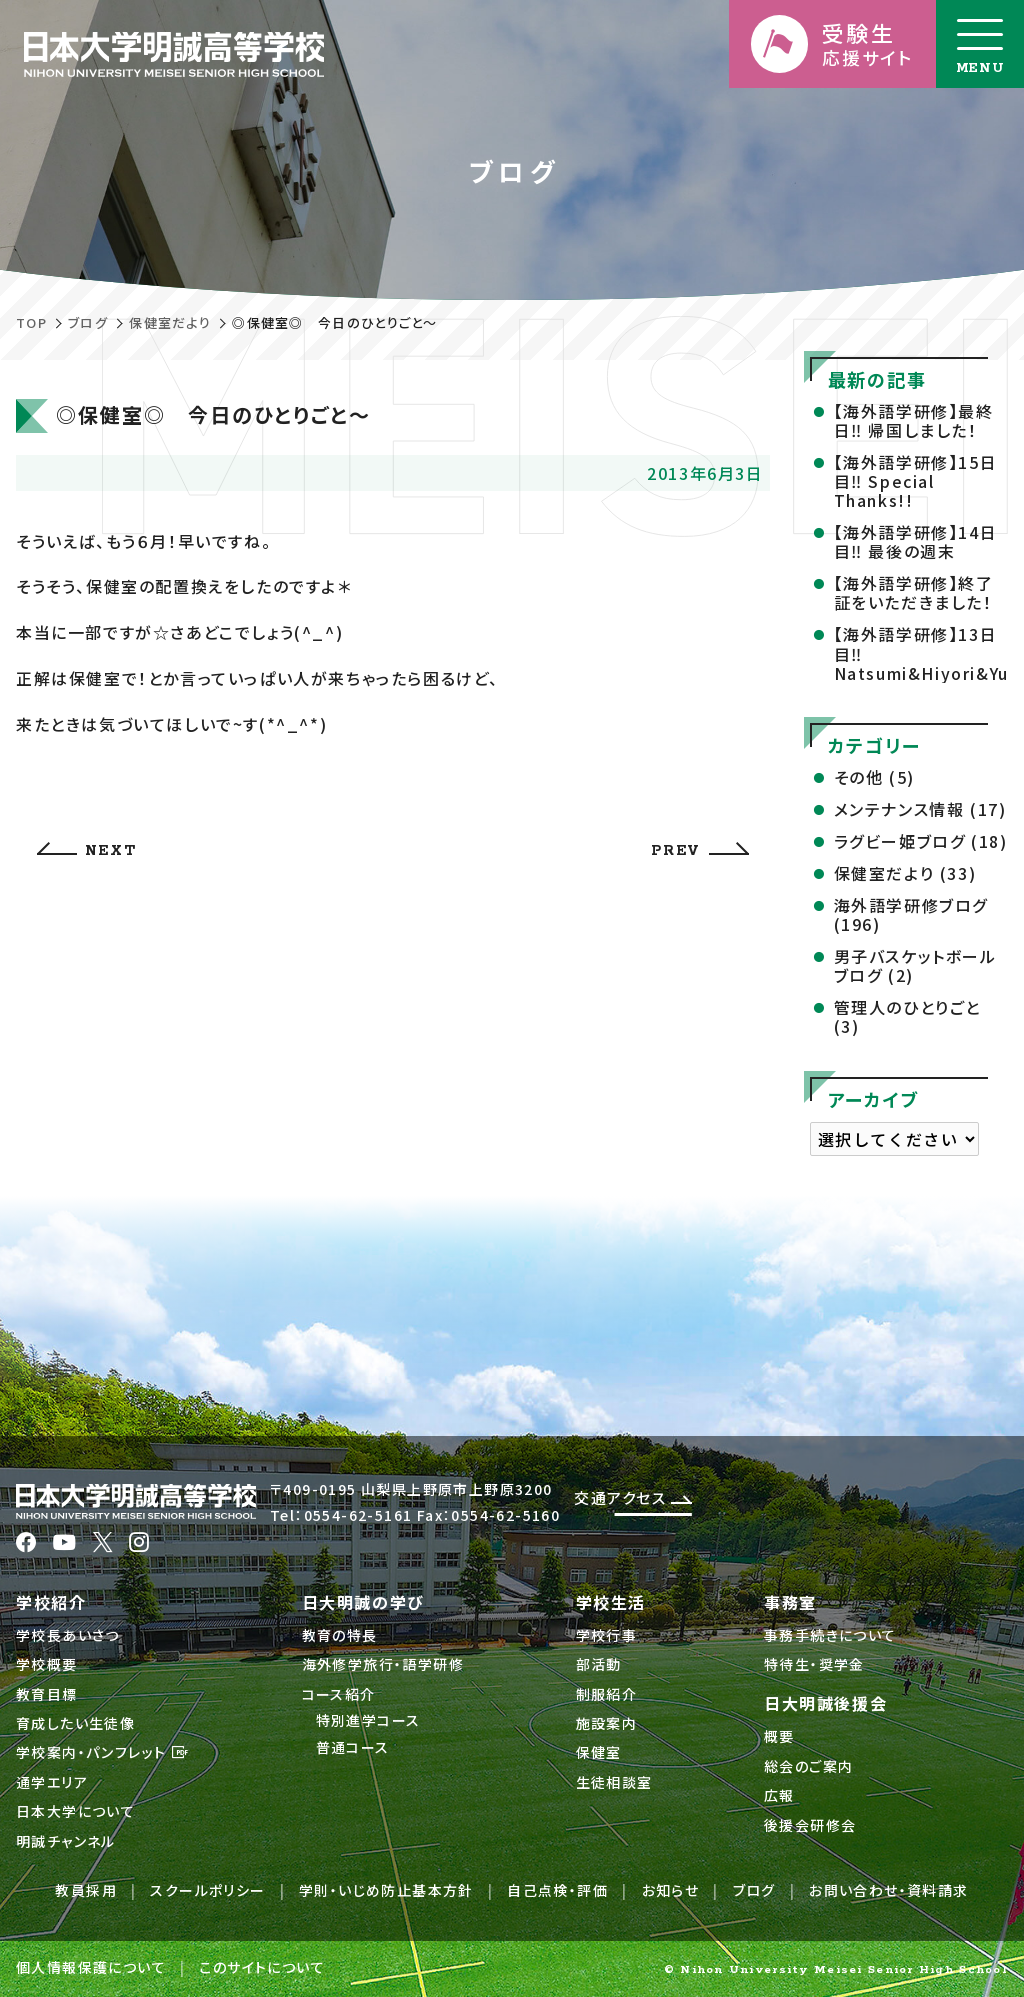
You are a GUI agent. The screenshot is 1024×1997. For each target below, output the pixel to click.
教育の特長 (340, 1635)
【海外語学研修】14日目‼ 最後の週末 (916, 541)
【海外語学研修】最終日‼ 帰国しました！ (914, 420)
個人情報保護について (91, 1967)
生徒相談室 (614, 1782)
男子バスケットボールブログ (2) (915, 965)
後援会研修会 (810, 1825)
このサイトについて (262, 1967)
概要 (779, 1736)
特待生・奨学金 (814, 1664)
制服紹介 (607, 1694)
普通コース (353, 1747)
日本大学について (75, 1811)
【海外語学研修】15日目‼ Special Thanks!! (916, 481)
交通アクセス (633, 1497)
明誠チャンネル (66, 1841)
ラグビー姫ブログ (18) (921, 841)
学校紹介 (51, 1602)
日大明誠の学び (363, 1602)
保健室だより (170, 322)
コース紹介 (339, 1694)
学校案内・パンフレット (103, 1752)
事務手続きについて (830, 1635)
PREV (699, 851)
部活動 (599, 1664)
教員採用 (86, 1890)
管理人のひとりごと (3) (907, 1016)
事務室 (790, 1602)
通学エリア (52, 1782)
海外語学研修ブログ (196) (911, 914)
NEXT (86, 851)
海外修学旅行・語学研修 (383, 1664)
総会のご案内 (808, 1766)
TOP (31, 322)
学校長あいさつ (68, 1635)
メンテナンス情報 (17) (920, 809)
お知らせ (671, 1890)
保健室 (599, 1752)
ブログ (88, 322)
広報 (779, 1795)
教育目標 (47, 1694)
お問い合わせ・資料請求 (888, 1890)
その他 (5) (874, 777)
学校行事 (607, 1635)
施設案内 (607, 1723)
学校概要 (47, 1664)
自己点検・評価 (557, 1890)
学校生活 (611, 1602)
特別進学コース (368, 1720)
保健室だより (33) (905, 873)
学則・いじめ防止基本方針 (386, 1890)
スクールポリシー (207, 1890)
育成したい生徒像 (75, 1723)
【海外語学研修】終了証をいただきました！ (914, 592)
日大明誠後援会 (825, 1703)
